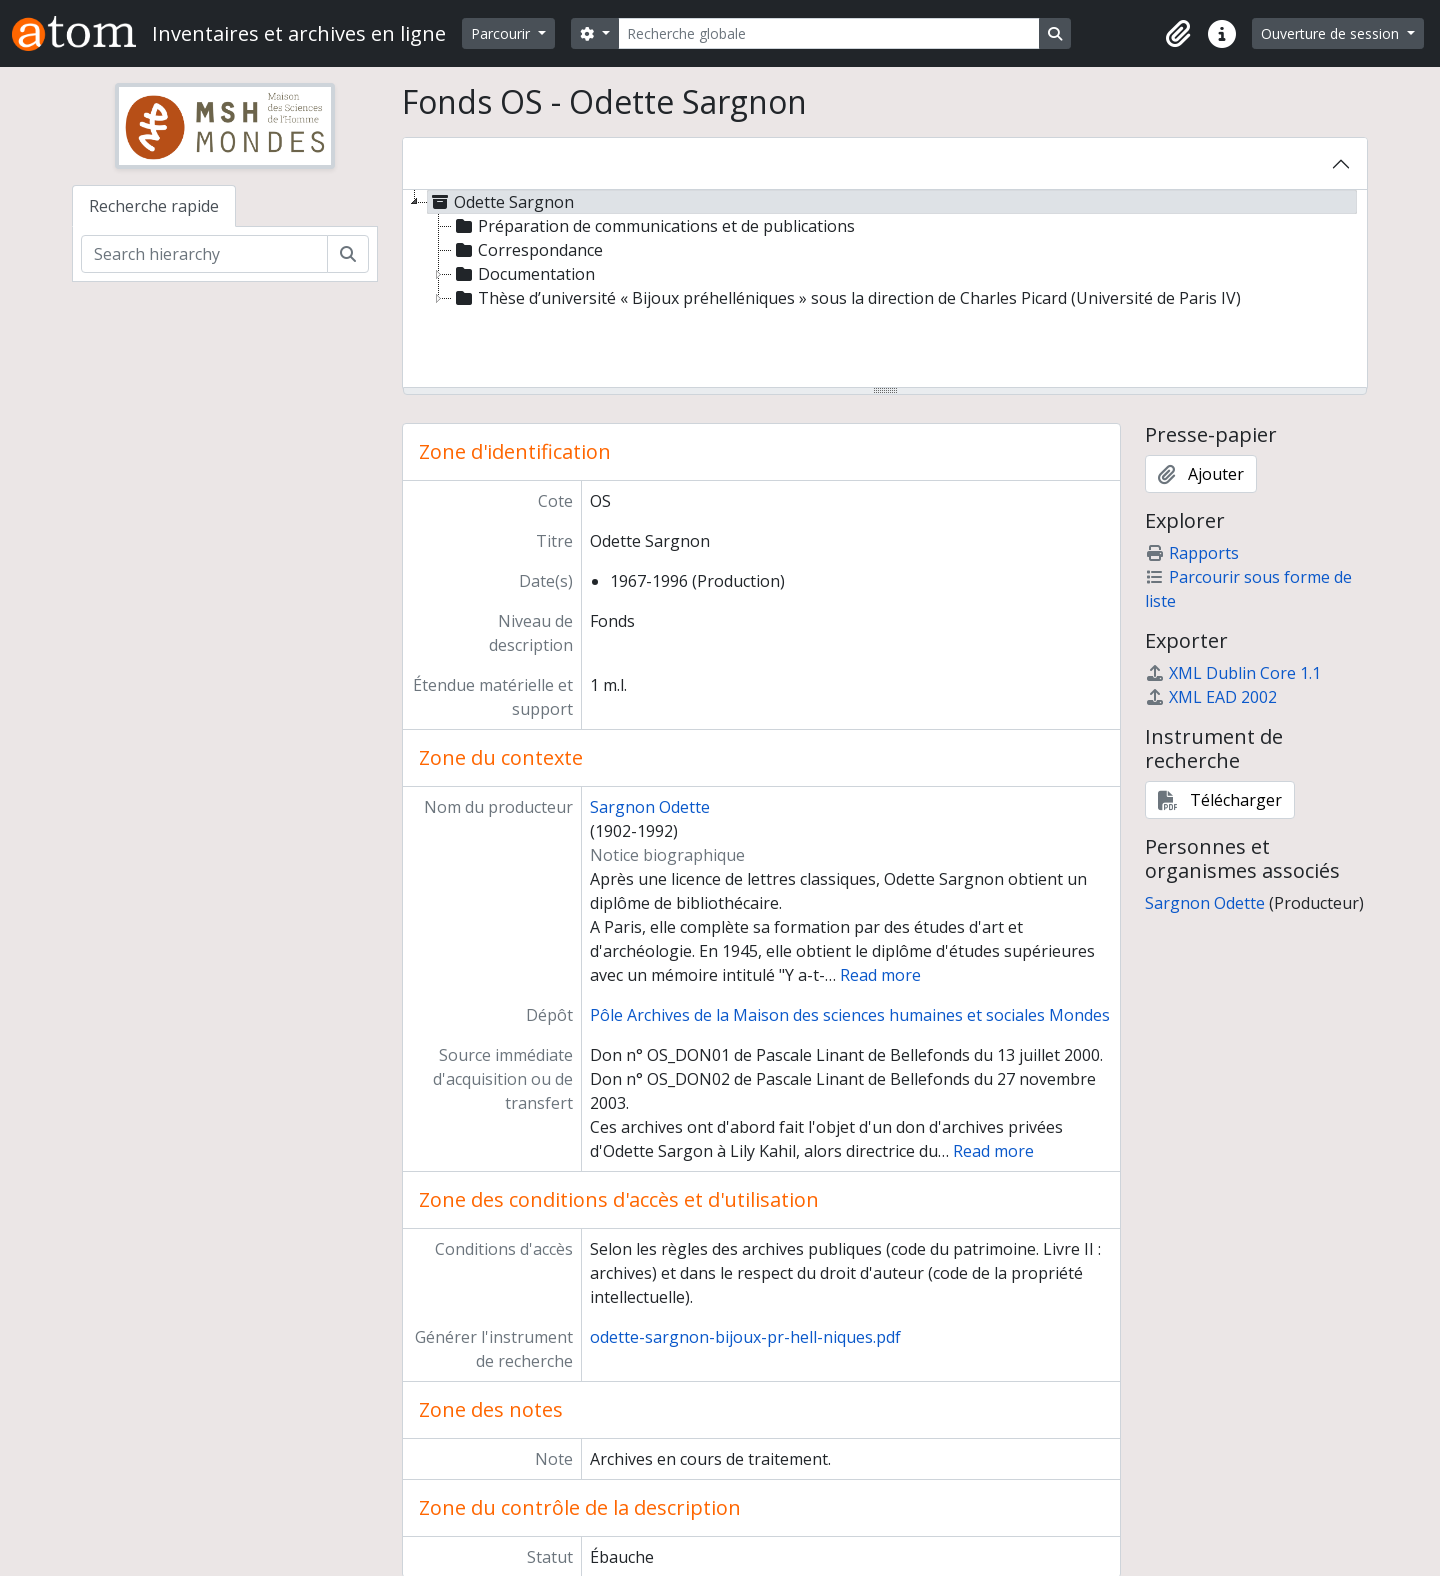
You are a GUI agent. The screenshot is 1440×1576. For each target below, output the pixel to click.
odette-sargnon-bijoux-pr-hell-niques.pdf (745, 1337)
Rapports (1192, 553)
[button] (1178, 34)
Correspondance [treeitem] (527, 250)
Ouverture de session (1332, 33)
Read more (880, 975)
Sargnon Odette (650, 807)
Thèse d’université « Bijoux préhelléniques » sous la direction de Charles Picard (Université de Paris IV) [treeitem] (846, 298)
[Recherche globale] (829, 33)
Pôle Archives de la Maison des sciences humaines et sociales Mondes (850, 1015)
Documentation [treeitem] (523, 274)
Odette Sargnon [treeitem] (501, 202)
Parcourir (502, 33)
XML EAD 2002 (1211, 697)
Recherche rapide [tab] (154, 206)
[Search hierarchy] (204, 254)
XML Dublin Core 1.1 (1233, 673)
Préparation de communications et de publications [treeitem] (653, 226)
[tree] (885, 290)
